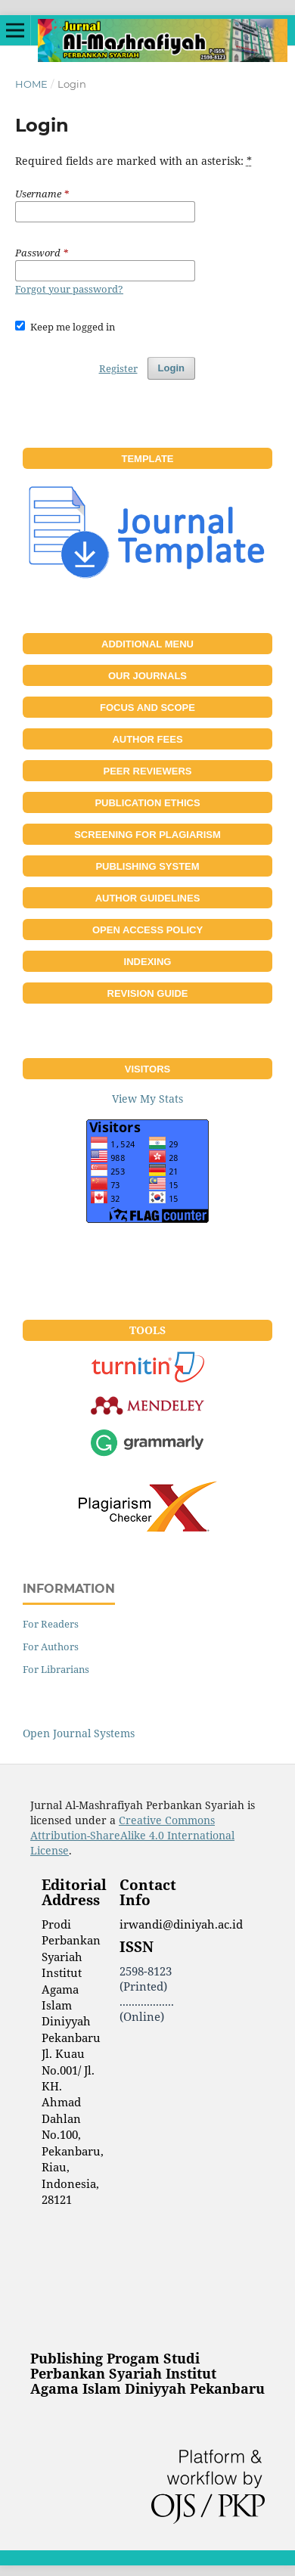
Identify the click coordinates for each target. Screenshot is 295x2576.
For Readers (51, 1624)
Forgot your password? (69, 289)
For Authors (51, 1646)
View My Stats (147, 1098)
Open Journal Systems (79, 1733)
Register (118, 368)
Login (171, 368)
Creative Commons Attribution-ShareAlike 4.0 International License (132, 1835)
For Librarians (56, 1669)
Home (31, 84)
